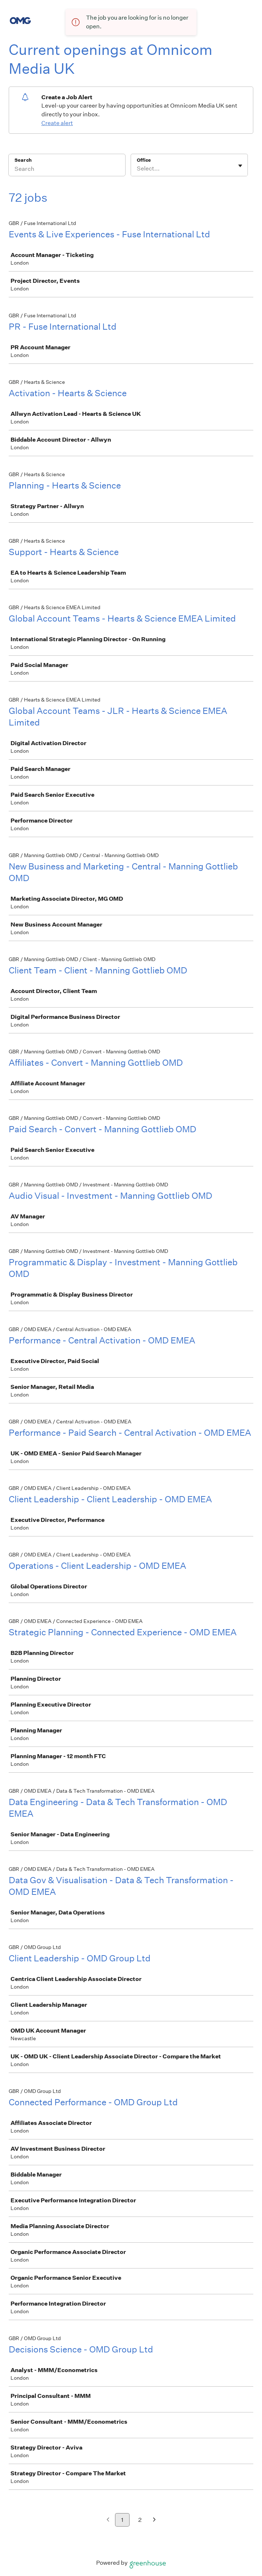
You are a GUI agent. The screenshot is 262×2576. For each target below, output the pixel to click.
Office (144, 160)
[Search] (67, 170)
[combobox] (137, 169)
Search (23, 160)
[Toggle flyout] (240, 165)
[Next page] (154, 2520)
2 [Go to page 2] (140, 2519)
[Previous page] (108, 2520)
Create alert (57, 123)
